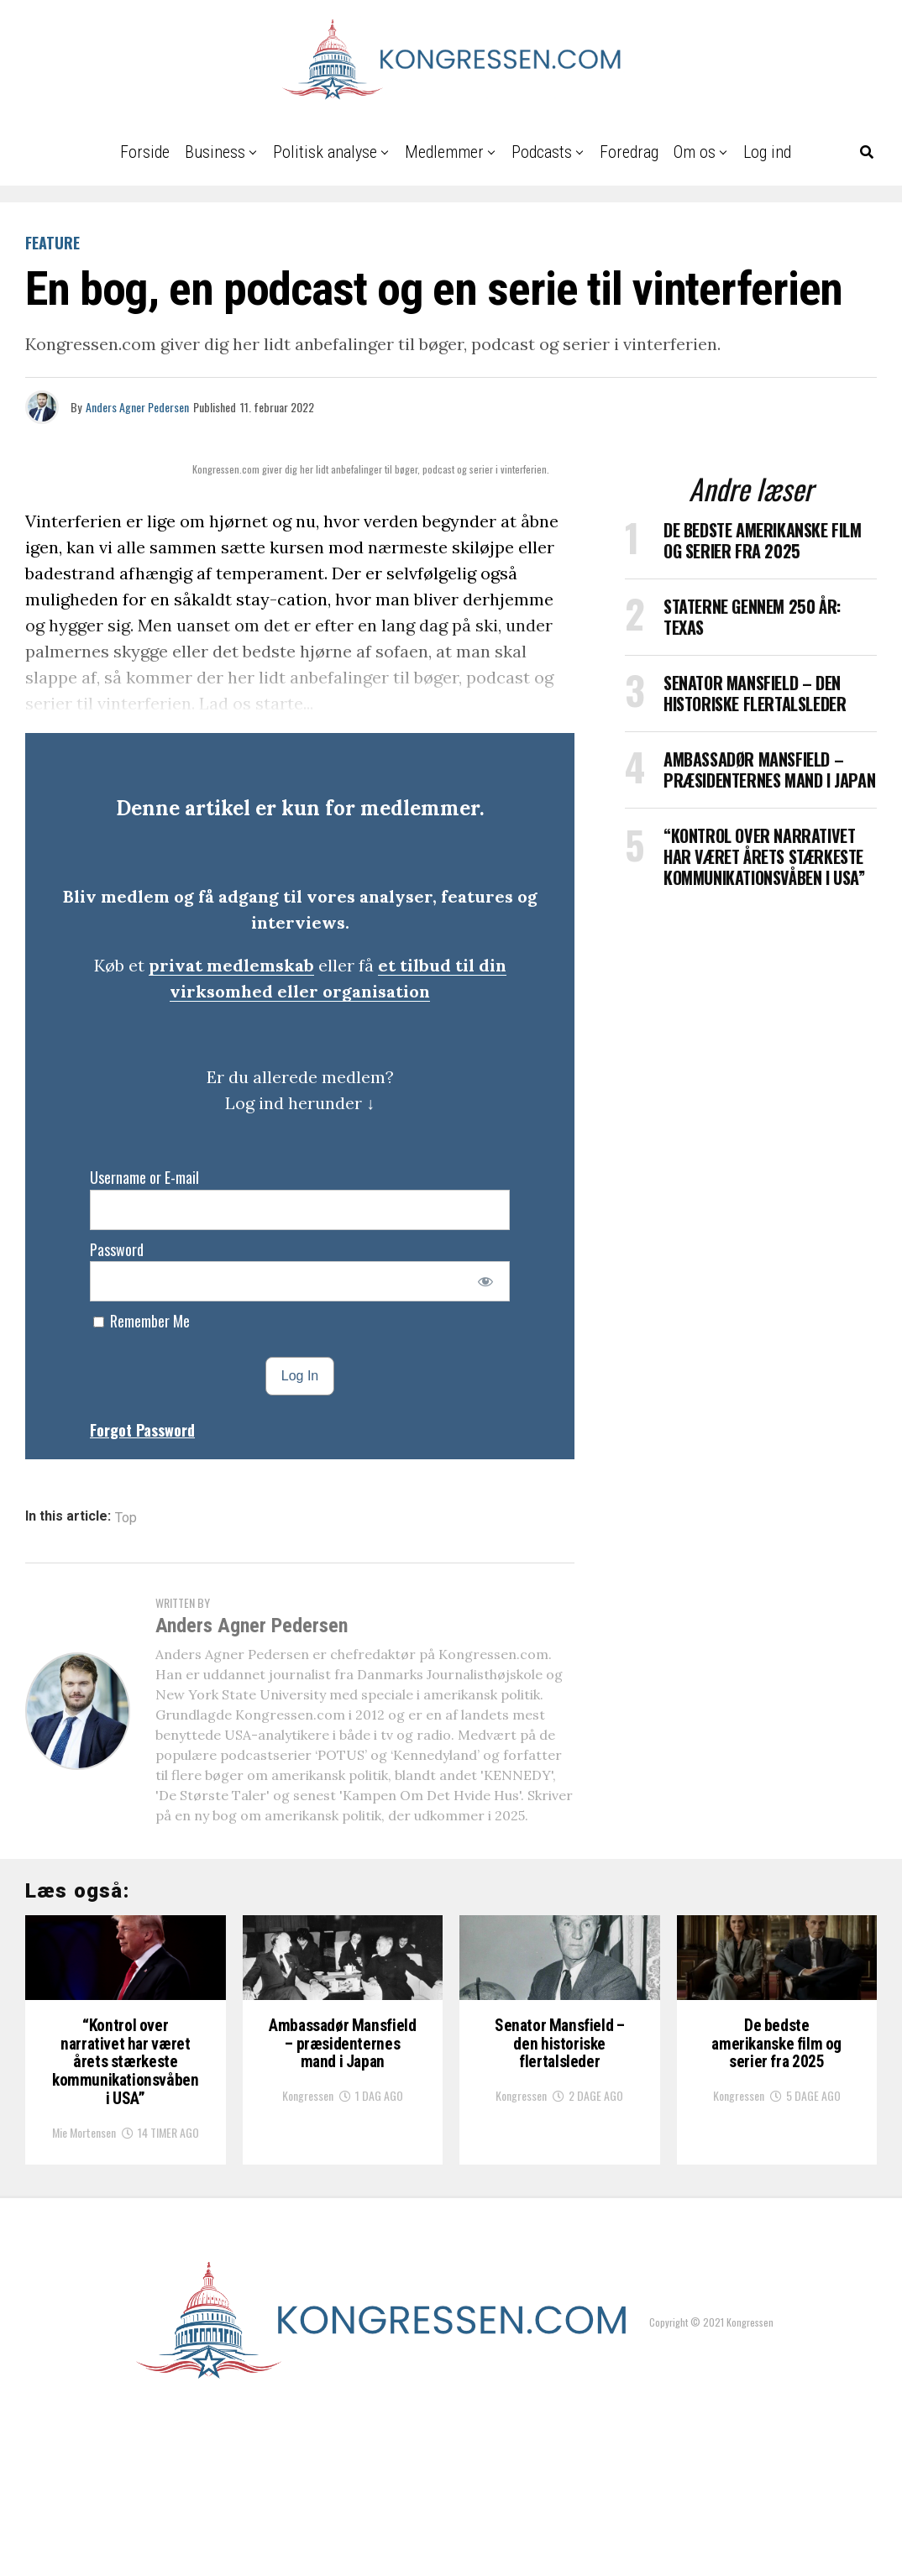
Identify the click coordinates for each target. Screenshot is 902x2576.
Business (215, 152)
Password (117, 1249)
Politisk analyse (325, 152)
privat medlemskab (231, 965)
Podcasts (541, 152)
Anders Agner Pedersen (137, 407)
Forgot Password (142, 1430)
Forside (145, 152)
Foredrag (629, 152)
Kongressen (307, 2246)
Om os (695, 152)
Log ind (767, 152)
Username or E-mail (144, 1177)
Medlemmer (444, 152)
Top (126, 1518)
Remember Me (141, 1321)
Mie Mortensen (84, 2292)
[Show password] (486, 1281)
